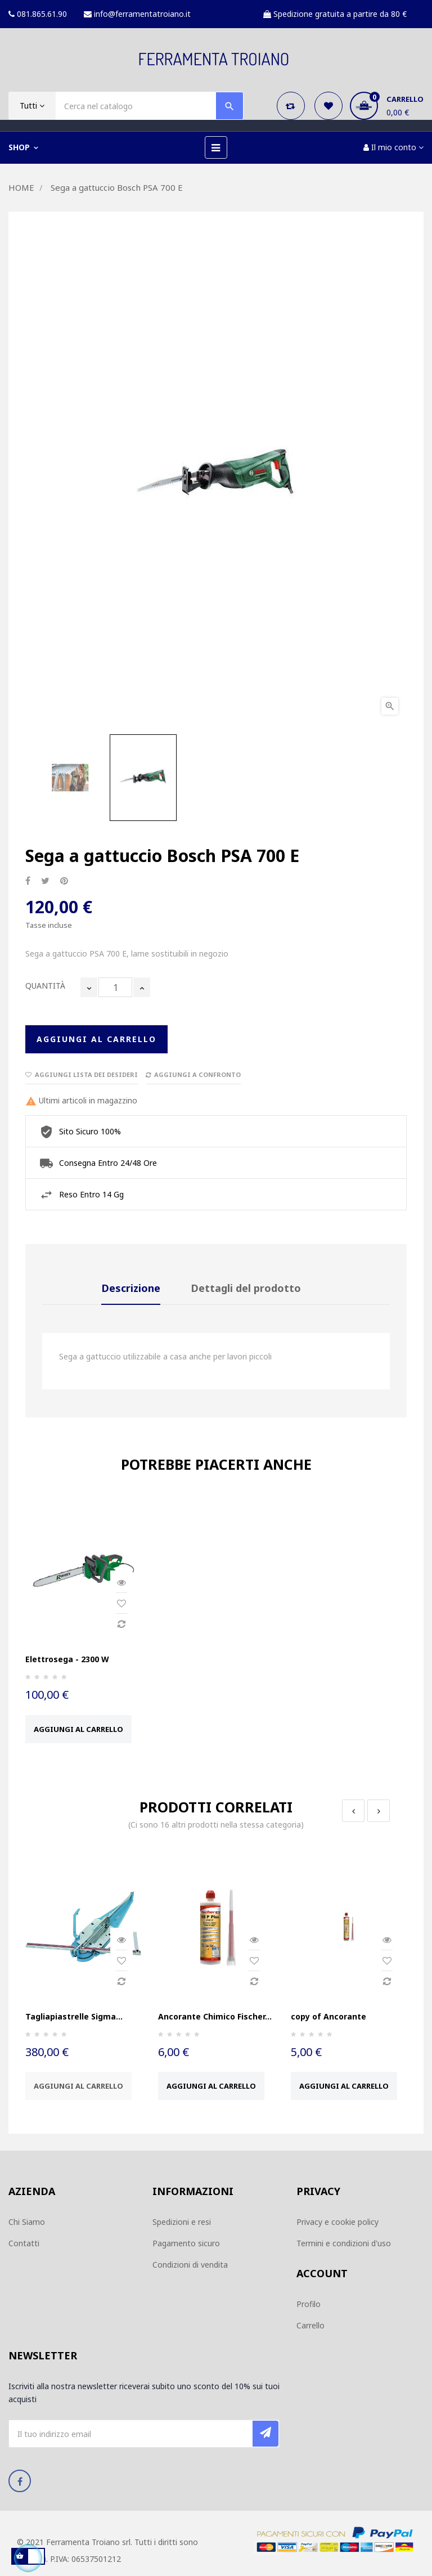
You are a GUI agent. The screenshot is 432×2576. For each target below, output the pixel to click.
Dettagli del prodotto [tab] (246, 1288)
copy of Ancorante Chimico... (328, 2022)
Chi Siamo (26, 2221)
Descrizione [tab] (130, 1288)
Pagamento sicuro (186, 2243)
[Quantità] (115, 987)
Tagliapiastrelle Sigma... (74, 2016)
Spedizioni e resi (181, 2221)
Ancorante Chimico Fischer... (215, 2016)
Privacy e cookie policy (337, 2221)
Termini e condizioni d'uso (343, 2243)
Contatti (23, 2243)
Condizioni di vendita (190, 2264)
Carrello (310, 2325)
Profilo (308, 2304)
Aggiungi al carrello (96, 1039)
